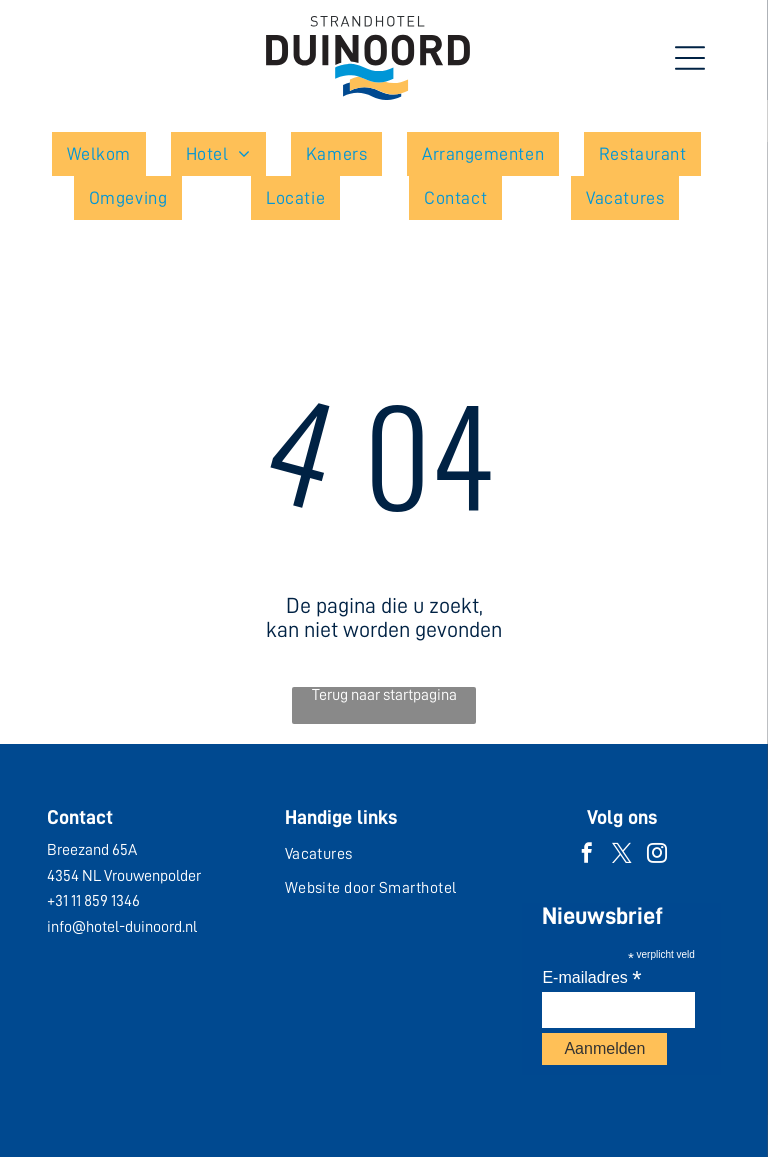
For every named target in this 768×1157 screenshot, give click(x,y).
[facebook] (587, 855)
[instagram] (657, 855)
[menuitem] (106, 154)
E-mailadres (591, 977)
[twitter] (622, 855)
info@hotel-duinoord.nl (122, 927)
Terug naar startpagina (384, 695)
